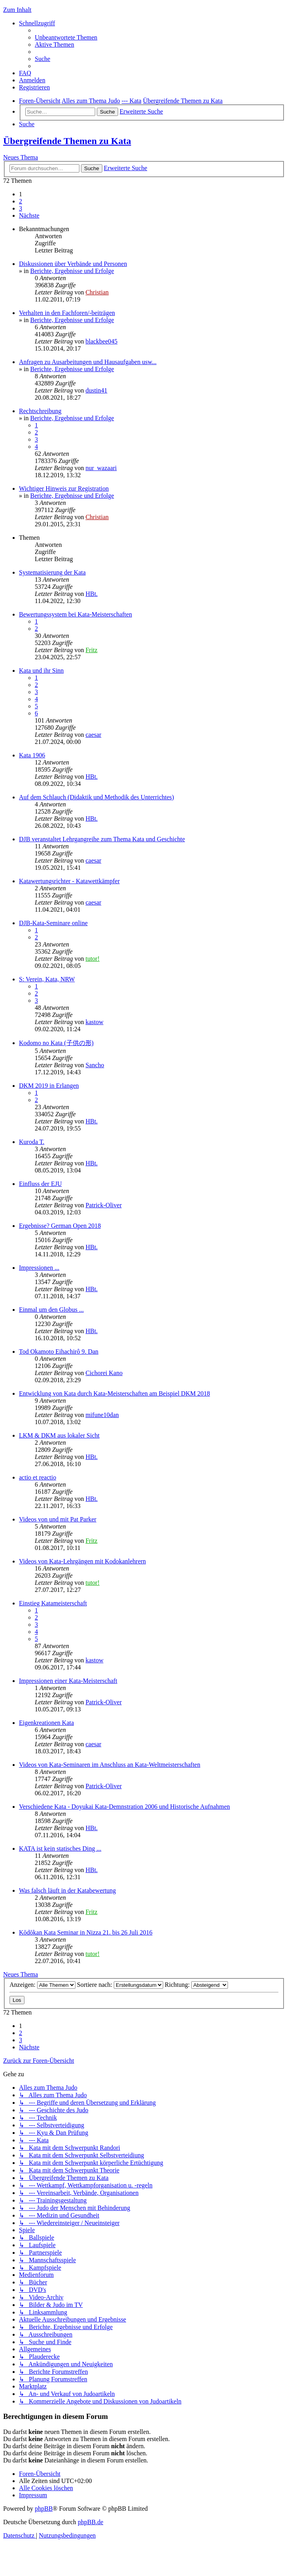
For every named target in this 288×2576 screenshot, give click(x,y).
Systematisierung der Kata (52, 572)
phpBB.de (90, 2522)
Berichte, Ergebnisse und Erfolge (72, 270)
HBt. (91, 593)
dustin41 (96, 390)
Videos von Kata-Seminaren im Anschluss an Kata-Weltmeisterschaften (109, 1764)
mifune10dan (102, 1414)
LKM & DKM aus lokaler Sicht (59, 1435)
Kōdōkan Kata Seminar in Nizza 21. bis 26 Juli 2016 (85, 1932)
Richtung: (196, 1984)
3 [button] (20, 208)
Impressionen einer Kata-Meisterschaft (68, 1680)
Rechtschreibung (40, 411)
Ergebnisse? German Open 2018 (60, 1225)
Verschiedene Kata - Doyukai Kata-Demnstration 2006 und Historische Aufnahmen (124, 1806)
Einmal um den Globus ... (51, 1309)
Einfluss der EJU (40, 1183)
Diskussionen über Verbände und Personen (73, 263)
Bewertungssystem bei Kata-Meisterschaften (75, 614)
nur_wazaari (101, 468)
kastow (94, 1022)
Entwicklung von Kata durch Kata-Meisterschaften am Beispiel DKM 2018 (114, 1393)
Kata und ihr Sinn (41, 670)
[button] (29, 215)
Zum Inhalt (17, 9)
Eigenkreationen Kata (46, 1722)
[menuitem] (66, 37)
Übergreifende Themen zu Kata (67, 141)
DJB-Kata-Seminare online (53, 923)
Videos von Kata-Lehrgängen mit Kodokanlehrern (82, 1561)
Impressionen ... (39, 1267)
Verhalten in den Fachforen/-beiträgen (67, 312)
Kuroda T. (31, 1141)
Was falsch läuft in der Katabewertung (67, 1890)
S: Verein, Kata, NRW (47, 979)
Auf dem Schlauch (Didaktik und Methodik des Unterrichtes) (96, 797)
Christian (97, 292)
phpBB (44, 2508)
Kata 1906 (32, 755)
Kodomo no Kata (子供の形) (56, 1043)
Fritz (91, 650)
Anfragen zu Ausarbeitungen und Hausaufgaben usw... (87, 362)
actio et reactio (37, 1477)
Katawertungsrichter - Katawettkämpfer (69, 881)
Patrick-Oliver (103, 1205)
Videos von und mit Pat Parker (57, 1519)
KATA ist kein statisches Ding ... (60, 1848)
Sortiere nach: (120, 1984)
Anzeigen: (42, 1984)
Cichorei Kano (103, 1373)
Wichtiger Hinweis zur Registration (64, 488)
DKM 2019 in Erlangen (49, 1085)
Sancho (94, 1065)
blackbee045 (101, 341)
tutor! (92, 958)
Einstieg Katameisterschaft (53, 1603)
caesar (93, 734)
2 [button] (20, 201)
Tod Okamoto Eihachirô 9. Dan (58, 1351)
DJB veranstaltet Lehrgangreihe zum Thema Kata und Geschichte (102, 839)
